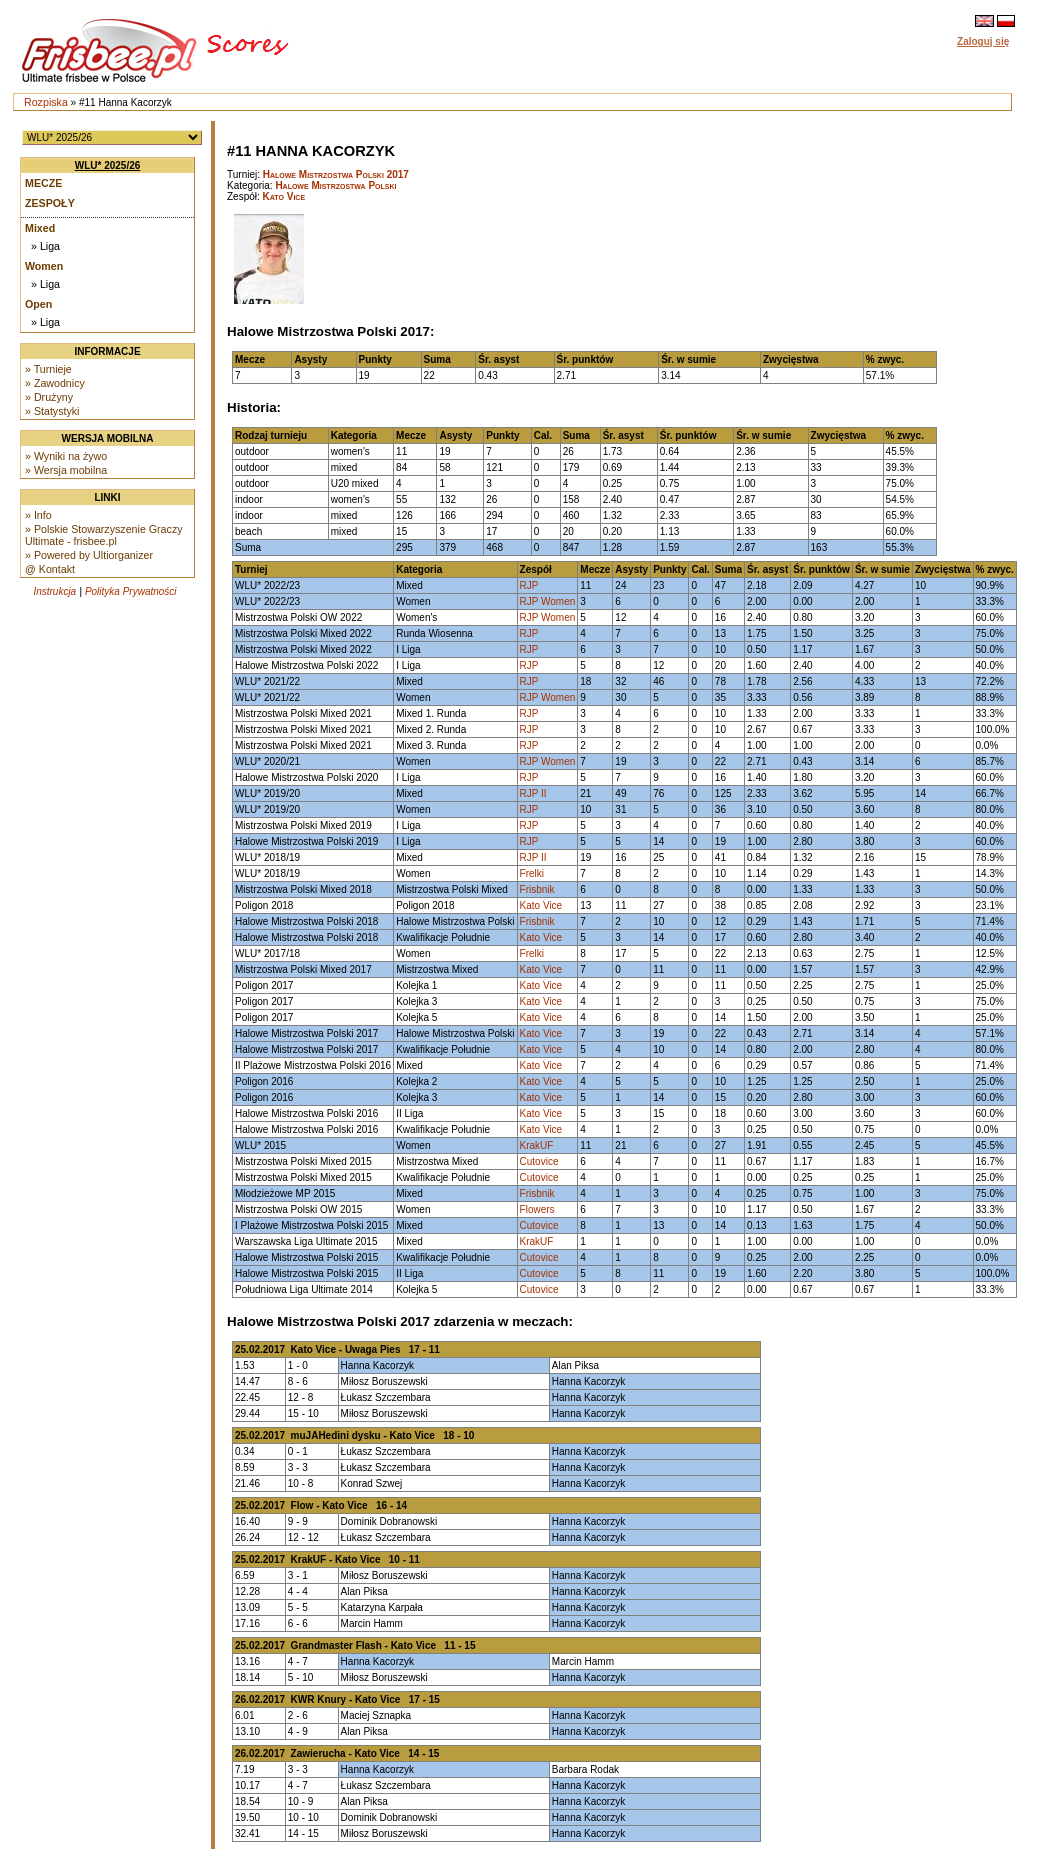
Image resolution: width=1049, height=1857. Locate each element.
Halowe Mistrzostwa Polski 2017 (336, 174)
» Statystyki (52, 411)
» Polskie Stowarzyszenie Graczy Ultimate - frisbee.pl (104, 535)
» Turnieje (48, 369)
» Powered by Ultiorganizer (89, 555)
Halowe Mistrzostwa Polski (335, 185)
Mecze (43, 183)
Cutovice (539, 1161)
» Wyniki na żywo (66, 456)
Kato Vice (284, 196)
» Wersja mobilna (66, 470)
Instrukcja (54, 591)
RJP (529, 585)
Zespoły (50, 203)
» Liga (45, 246)
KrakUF (537, 1145)
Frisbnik (537, 889)
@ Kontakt (50, 569)
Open (38, 304)
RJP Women (548, 601)
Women (44, 266)
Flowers (537, 1209)
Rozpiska (46, 102)
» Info (38, 515)
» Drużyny (49, 397)
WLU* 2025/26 (108, 165)
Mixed (40, 228)
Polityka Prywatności (131, 591)
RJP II (533, 793)
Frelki (532, 873)
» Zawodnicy (55, 383)
